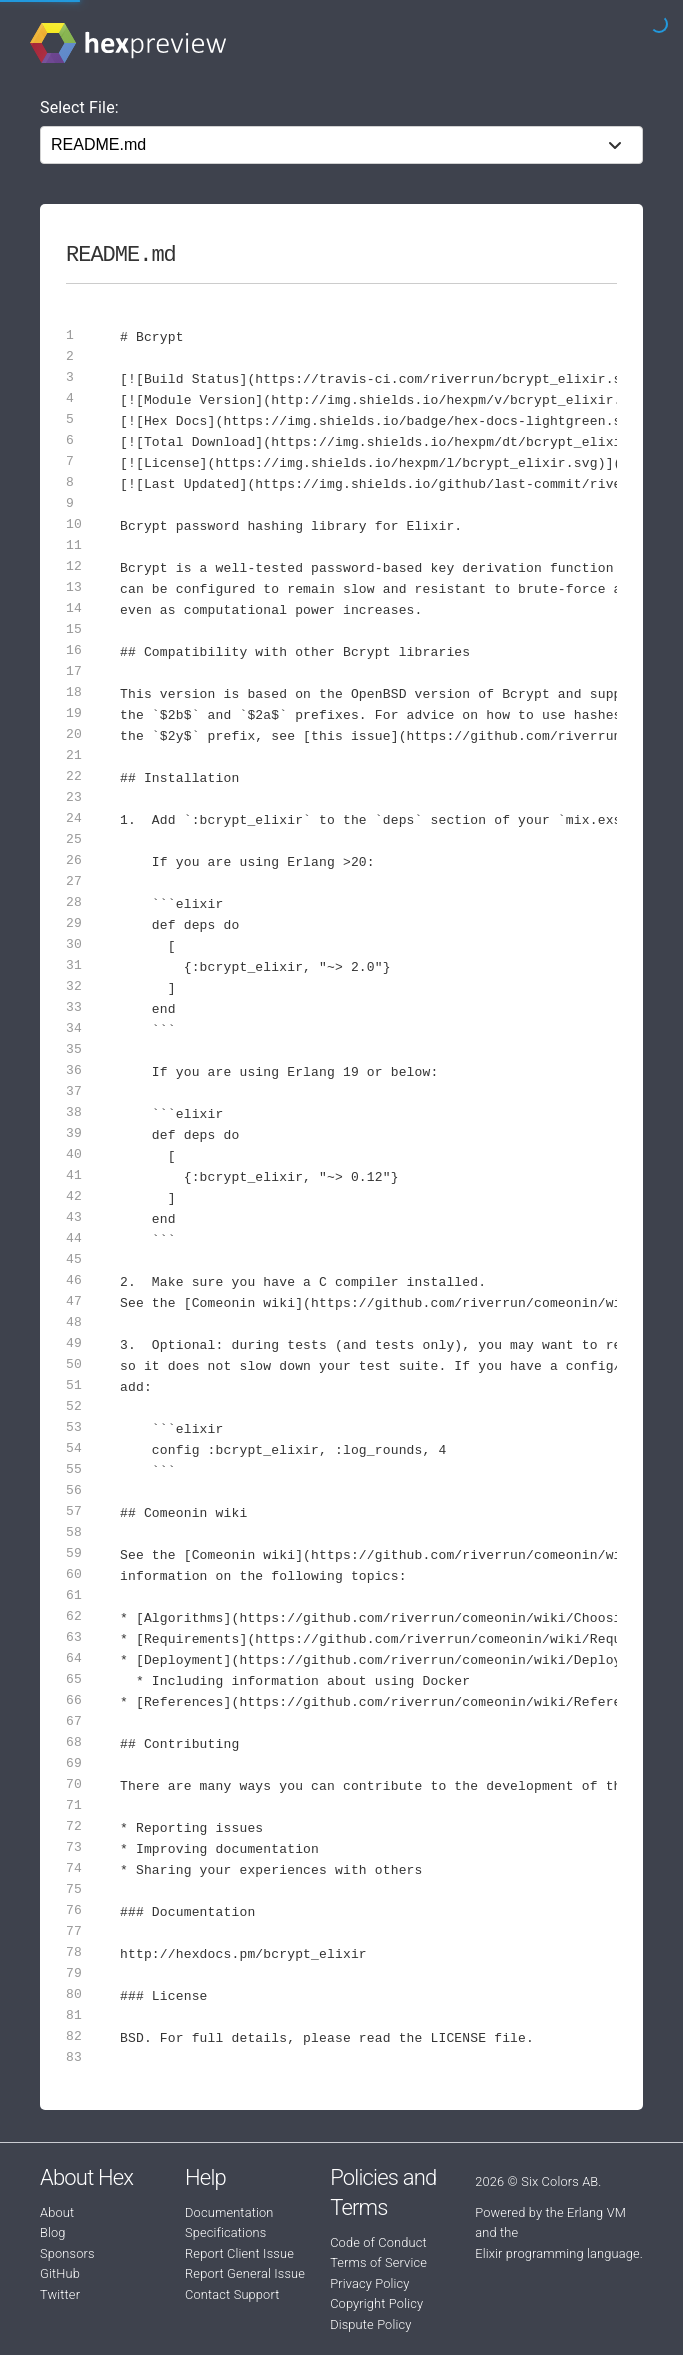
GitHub (60, 2273)
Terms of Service (378, 2262)
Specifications (225, 2232)
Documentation (229, 2212)
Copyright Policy (376, 2303)
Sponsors (67, 2253)
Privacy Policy (369, 2283)
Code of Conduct (378, 2242)
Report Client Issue (239, 2253)
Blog (53, 2232)
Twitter (60, 2294)
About (57, 2212)
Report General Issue (245, 2273)
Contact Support (232, 2294)
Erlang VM (596, 2212)
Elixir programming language (557, 2253)
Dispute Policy (370, 2324)
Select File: (79, 107)
